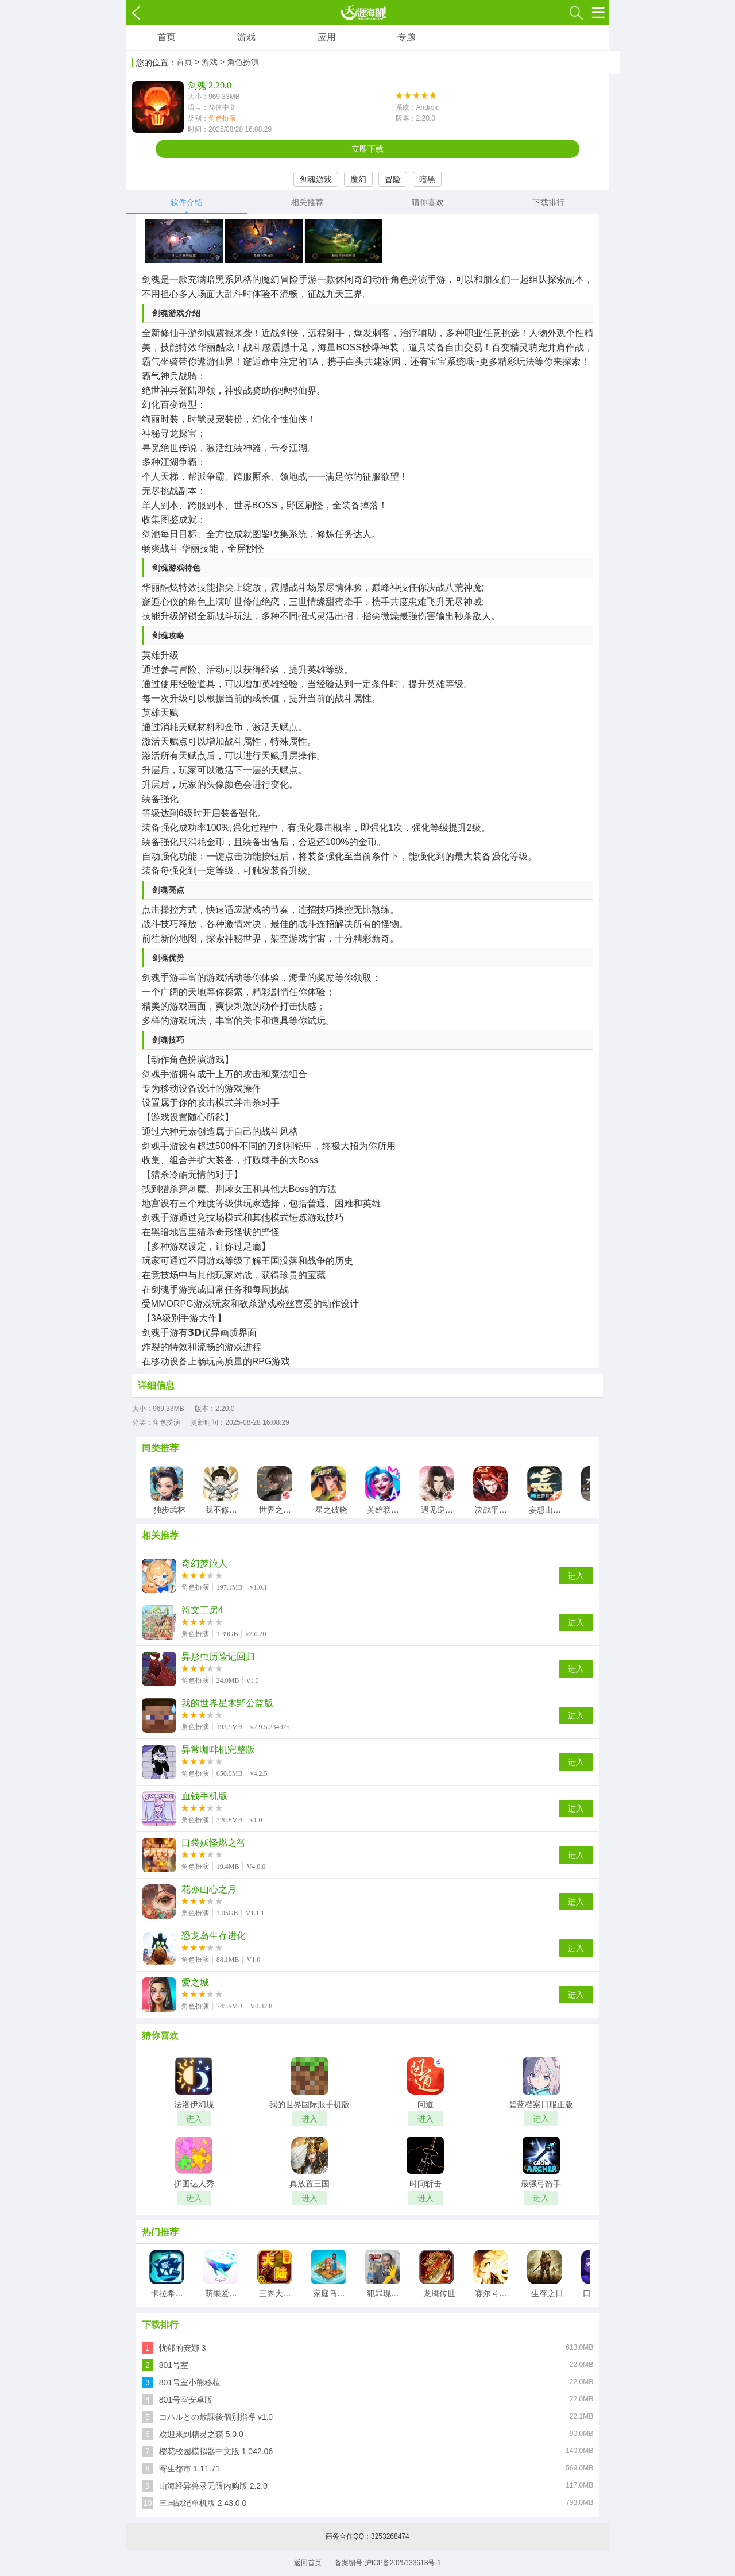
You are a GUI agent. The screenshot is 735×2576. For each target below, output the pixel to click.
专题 (406, 37)
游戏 (246, 37)
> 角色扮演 (239, 62)
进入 (576, 1575)
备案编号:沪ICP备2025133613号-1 (388, 2563)
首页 (166, 37)
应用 (327, 37)
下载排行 (548, 202)
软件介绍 (187, 202)
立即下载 (367, 148)
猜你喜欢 (428, 202)
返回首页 (308, 2563)
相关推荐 (307, 202)
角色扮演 (222, 118)
